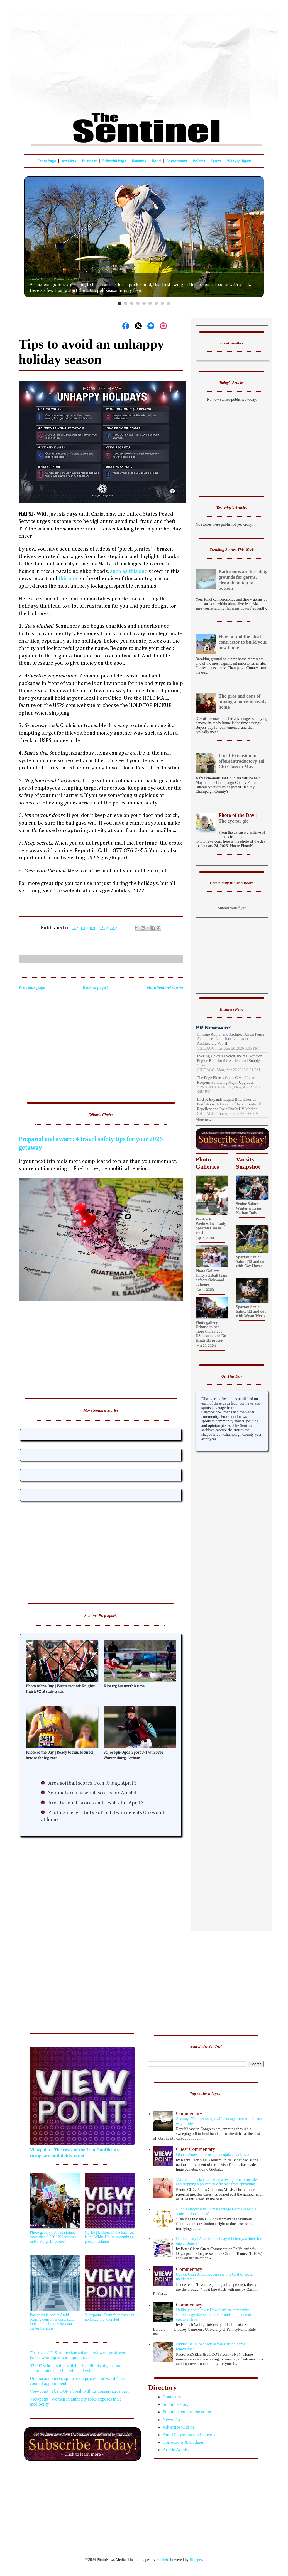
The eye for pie (232, 818)
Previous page (32, 987)
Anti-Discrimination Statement (190, 2434)
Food (156, 161)
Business (89, 161)
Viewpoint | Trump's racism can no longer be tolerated (109, 2317)
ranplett (162, 2560)
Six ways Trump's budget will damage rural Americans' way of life (208, 2118)
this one (67, 578)
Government (176, 161)
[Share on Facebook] (125, 325)
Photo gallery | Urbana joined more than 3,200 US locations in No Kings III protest (211, 1331)
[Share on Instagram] (163, 325)
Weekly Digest (239, 161)
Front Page (46, 161)
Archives (69, 161)
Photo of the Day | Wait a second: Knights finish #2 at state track (60, 1689)
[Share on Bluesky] (150, 325)
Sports (216, 161)
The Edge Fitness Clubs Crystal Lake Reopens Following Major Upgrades (226, 1080)
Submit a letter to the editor (187, 2411)
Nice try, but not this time (124, 1686)
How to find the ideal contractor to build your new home (243, 642)
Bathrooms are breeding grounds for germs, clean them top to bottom (243, 580)
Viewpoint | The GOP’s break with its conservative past (79, 2391)
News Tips (172, 2419)
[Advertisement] (144, 60)
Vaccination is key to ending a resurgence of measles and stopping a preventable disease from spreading (217, 2182)
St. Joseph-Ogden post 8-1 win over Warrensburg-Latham (133, 1755)
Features (139, 161)
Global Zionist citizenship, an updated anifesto (208, 2151)
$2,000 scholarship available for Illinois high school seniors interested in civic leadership (76, 2368)
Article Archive (176, 2449)
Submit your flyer (232, 908)
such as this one (128, 571)
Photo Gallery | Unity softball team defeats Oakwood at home (211, 1277)
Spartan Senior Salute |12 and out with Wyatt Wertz (251, 1311)
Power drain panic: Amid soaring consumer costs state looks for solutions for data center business (52, 2321)
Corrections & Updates (183, 2442)
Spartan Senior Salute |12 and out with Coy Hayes (251, 1261)
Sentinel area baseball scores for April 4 (92, 1792)
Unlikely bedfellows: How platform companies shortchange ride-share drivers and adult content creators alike (208, 2311)
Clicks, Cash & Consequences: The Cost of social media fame (208, 2273)
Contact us (172, 2396)
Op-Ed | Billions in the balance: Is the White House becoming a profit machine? (109, 2237)
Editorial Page (114, 161)
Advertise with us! (179, 2427)
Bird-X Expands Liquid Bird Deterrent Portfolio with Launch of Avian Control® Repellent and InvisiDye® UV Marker (229, 1104)
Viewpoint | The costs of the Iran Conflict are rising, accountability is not (75, 2152)
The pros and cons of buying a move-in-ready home (243, 701)
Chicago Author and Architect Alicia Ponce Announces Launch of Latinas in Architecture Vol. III (230, 1039)
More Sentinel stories (165, 987)
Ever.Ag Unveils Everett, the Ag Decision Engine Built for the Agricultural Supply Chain (229, 1061)
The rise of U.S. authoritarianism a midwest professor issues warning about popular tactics (77, 2355)
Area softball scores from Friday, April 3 (92, 1783)
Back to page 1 (96, 987)
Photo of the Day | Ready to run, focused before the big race (59, 1755)
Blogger (196, 2560)
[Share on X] (138, 325)
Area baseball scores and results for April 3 (96, 1803)
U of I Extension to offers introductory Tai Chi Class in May (242, 761)
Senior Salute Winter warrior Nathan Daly (249, 1208)
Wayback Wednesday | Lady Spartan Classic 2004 (211, 1226)
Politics (199, 161)
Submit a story (176, 2404)
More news (204, 1120)
